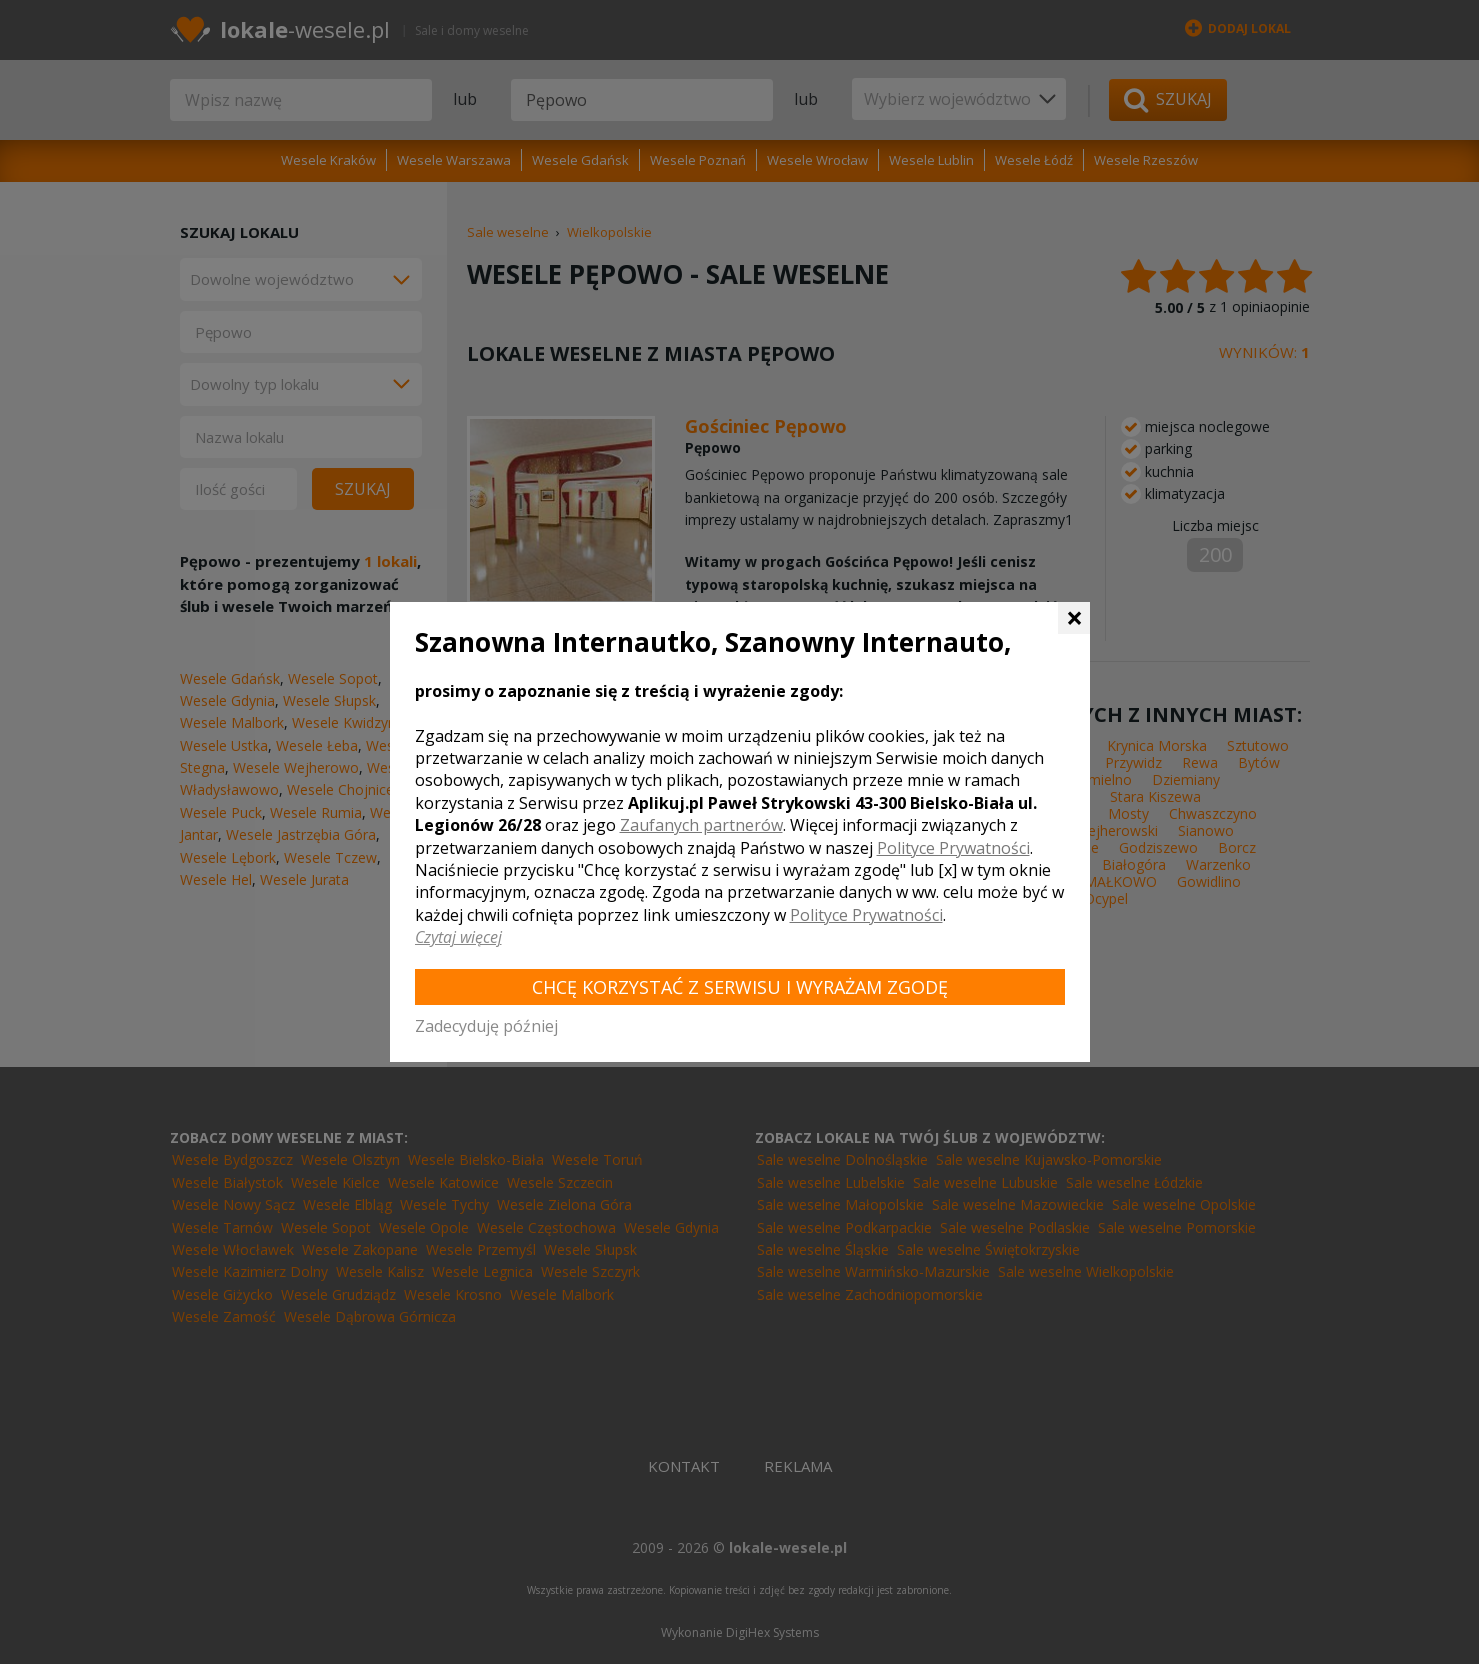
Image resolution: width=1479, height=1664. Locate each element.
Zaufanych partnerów (701, 825)
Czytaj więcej (458, 937)
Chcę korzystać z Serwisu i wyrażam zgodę (740, 987)
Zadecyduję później (486, 1026)
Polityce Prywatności (953, 848)
